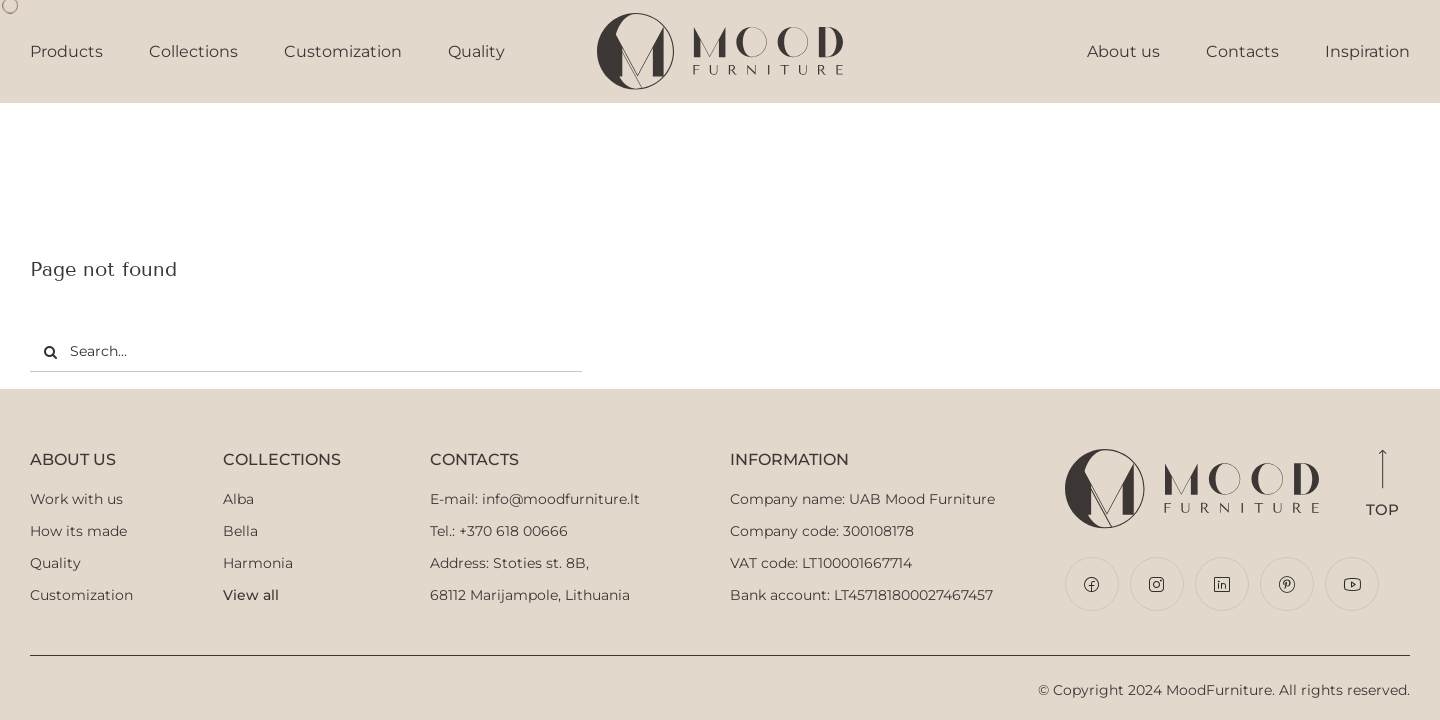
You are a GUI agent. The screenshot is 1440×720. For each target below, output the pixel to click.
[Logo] (720, 22)
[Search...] (306, 352)
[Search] (50, 352)
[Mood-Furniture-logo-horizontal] (1189, 460)
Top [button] (1382, 486)
